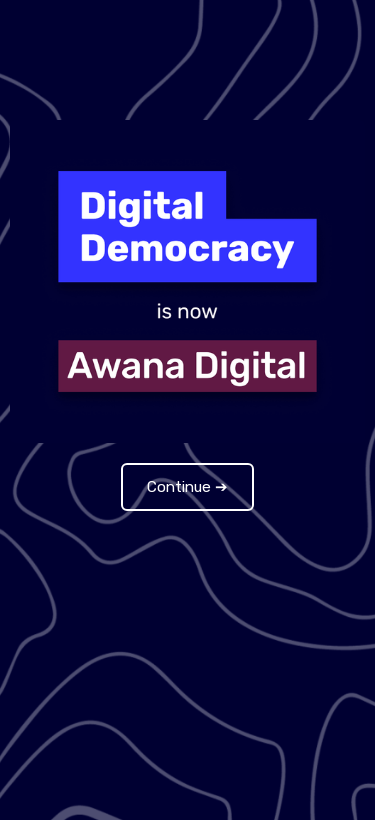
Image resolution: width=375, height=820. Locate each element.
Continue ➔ (187, 487)
